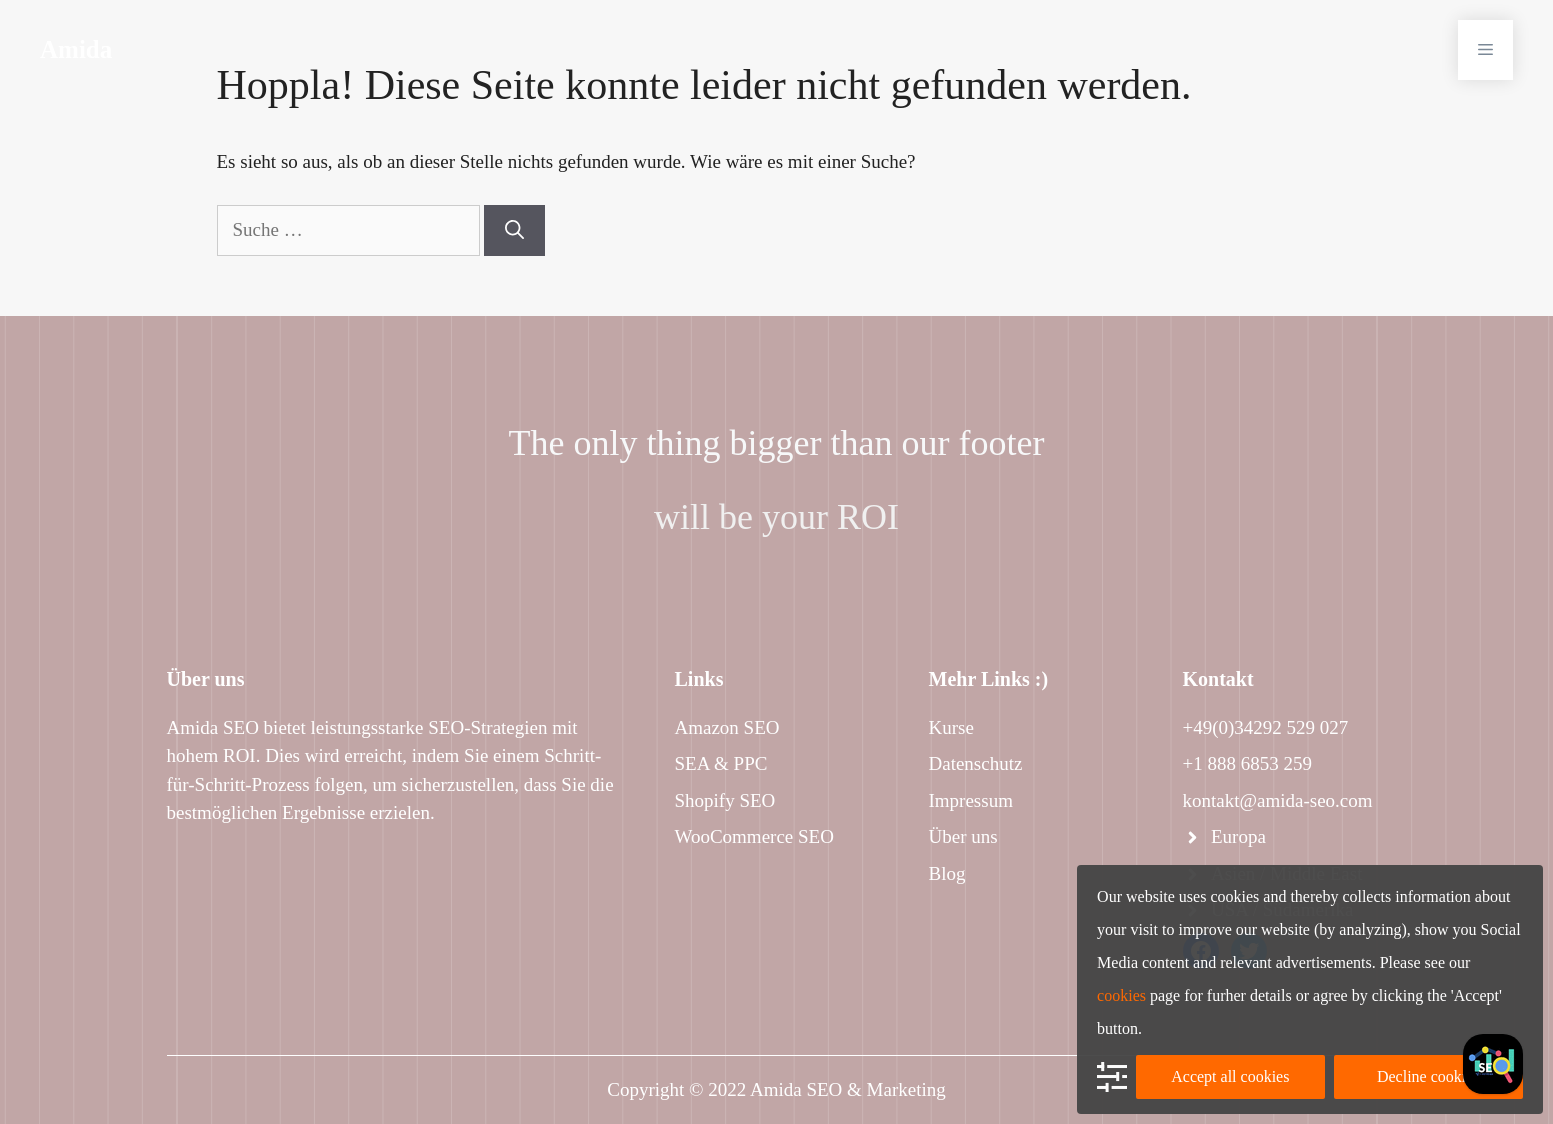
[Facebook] (1493, 1064)
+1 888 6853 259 (1247, 763)
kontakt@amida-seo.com (1278, 800)
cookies (1121, 995)
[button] (1485, 50)
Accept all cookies (1230, 1076)
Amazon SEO (727, 727)
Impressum (971, 800)
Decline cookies (1428, 1076)
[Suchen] (514, 230)
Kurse (951, 727)
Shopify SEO (725, 800)
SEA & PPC (721, 763)
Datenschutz (976, 763)
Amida (76, 49)
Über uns (963, 836)
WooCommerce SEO (754, 836)
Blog (947, 873)
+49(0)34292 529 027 (1266, 727)
